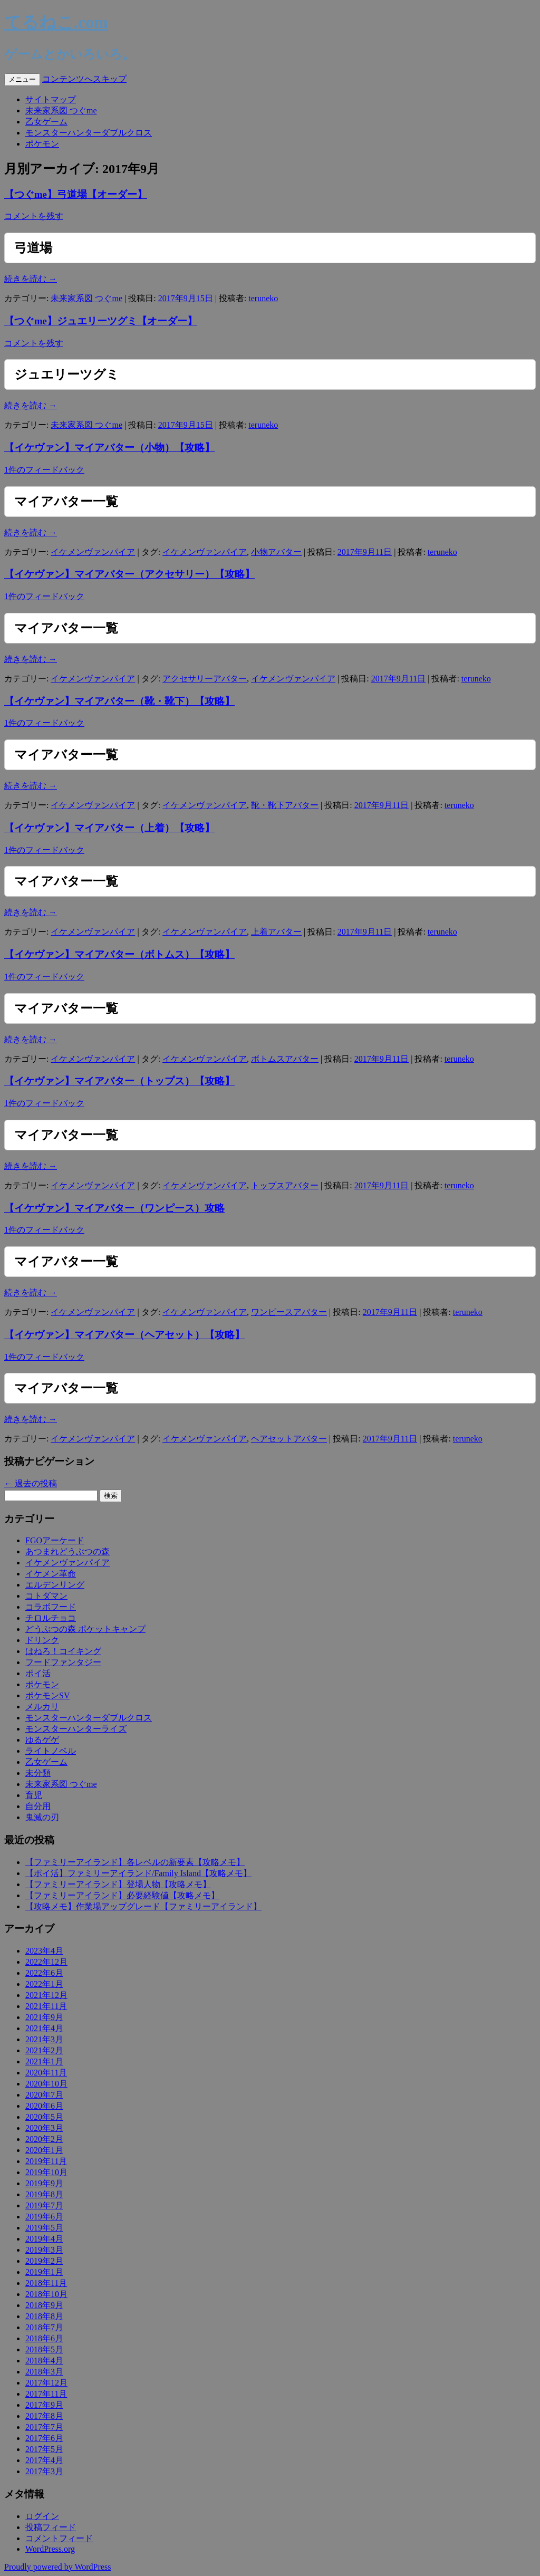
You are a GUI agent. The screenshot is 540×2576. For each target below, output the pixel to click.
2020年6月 (44, 2105)
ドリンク (42, 1640)
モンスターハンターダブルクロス (88, 132)
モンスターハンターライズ (76, 1728)
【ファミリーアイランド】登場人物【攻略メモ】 (118, 1884)
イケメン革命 (50, 1573)
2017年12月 (46, 2382)
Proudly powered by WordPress (57, 2566)
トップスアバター (285, 1185)
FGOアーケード (54, 1540)
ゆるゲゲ (42, 1739)
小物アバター (276, 551)
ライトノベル (50, 1750)
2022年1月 (44, 1983)
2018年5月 (44, 2349)
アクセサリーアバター (204, 678)
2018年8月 (44, 2316)
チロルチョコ (50, 1617)
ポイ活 (38, 1673)
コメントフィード (59, 2538)
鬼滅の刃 (42, 1817)
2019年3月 (44, 2249)
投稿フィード (50, 2527)
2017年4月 (44, 2460)
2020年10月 (46, 2083)
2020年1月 (44, 2150)
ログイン (42, 2516)
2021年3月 (44, 2039)
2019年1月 (44, 2271)
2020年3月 (44, 2127)
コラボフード (50, 1606)
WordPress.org (50, 2548)
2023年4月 (44, 1950)
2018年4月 (44, 2360)
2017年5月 (44, 2449)
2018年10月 (46, 2294)
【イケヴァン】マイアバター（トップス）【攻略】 (119, 1081)
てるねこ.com (56, 22)
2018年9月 (44, 2305)
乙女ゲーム (46, 121)
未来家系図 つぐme (61, 110)
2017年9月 (44, 2404)
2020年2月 (44, 2139)
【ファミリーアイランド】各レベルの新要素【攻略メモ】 (135, 1862)
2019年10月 (46, 2172)
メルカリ (42, 1706)
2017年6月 (44, 2438)
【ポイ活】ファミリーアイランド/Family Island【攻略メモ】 (138, 1873)
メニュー (22, 79)
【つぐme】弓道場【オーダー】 (75, 194)
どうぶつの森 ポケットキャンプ (85, 1629)
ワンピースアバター (289, 1312)
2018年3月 (44, 2371)
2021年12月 (46, 1995)
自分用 (38, 1806)
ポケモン (42, 143)
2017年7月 (44, 2427)
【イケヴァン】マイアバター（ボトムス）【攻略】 (119, 954)
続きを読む (30, 278)
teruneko (263, 298)
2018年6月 (44, 2338)
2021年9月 (44, 2017)
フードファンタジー (63, 1662)
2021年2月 (44, 2050)
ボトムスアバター (285, 1058)
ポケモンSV (47, 1695)
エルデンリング (54, 1584)
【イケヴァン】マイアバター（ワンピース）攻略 (114, 1208)
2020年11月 (46, 2072)
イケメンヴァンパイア (93, 551)
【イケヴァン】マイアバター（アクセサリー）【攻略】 (129, 574)
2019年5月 (44, 2227)
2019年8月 (44, 2194)
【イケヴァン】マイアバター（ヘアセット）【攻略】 (124, 1334)
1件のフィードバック (44, 469)
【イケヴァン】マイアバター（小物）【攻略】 (109, 447)
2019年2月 (44, 2260)
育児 (33, 1795)
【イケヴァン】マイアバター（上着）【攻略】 (109, 827)
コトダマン (46, 1595)
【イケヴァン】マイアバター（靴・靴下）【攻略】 (119, 701)
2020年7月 (44, 2094)
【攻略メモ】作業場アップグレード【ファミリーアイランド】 (143, 1906)
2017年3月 (44, 2471)
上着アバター (276, 931)
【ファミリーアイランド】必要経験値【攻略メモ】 (122, 1895)
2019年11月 (46, 2161)
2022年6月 (44, 1972)
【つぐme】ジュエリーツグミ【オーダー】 (100, 320)
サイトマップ (50, 99)
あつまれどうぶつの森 (67, 1551)
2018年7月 (44, 2327)
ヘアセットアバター (289, 1438)
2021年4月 (44, 2028)
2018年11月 (46, 2283)
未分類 (38, 1772)
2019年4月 (44, 2238)
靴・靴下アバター (285, 805)
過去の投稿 (30, 1483)
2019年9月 (44, 2183)
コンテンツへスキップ (84, 78)
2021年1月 (44, 2061)
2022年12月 (46, 1961)
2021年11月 (46, 2006)
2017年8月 (44, 2415)
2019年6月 (44, 2216)
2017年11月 (46, 2393)
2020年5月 (44, 2116)
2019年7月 (44, 2205)
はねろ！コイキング (63, 1651)
